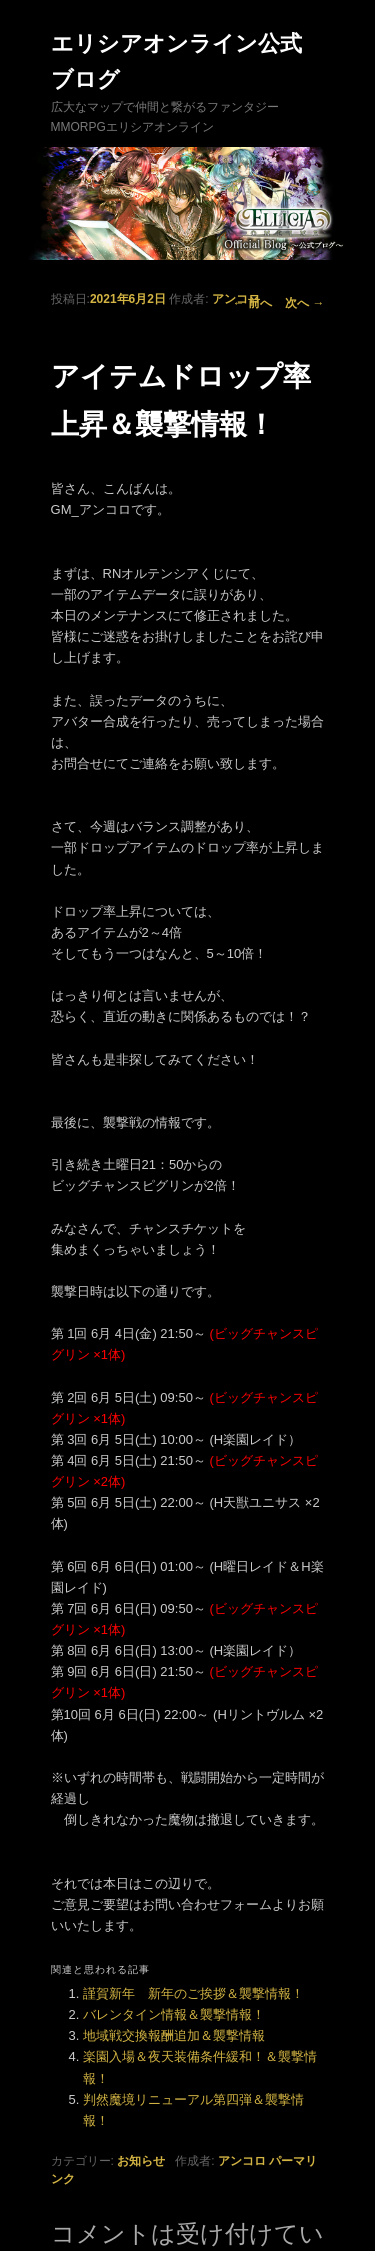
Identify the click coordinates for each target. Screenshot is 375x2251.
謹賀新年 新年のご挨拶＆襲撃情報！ (193, 1993)
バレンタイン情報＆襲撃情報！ (174, 2014)
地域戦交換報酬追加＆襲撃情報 (174, 2035)
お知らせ (141, 2161)
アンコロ (236, 299)
